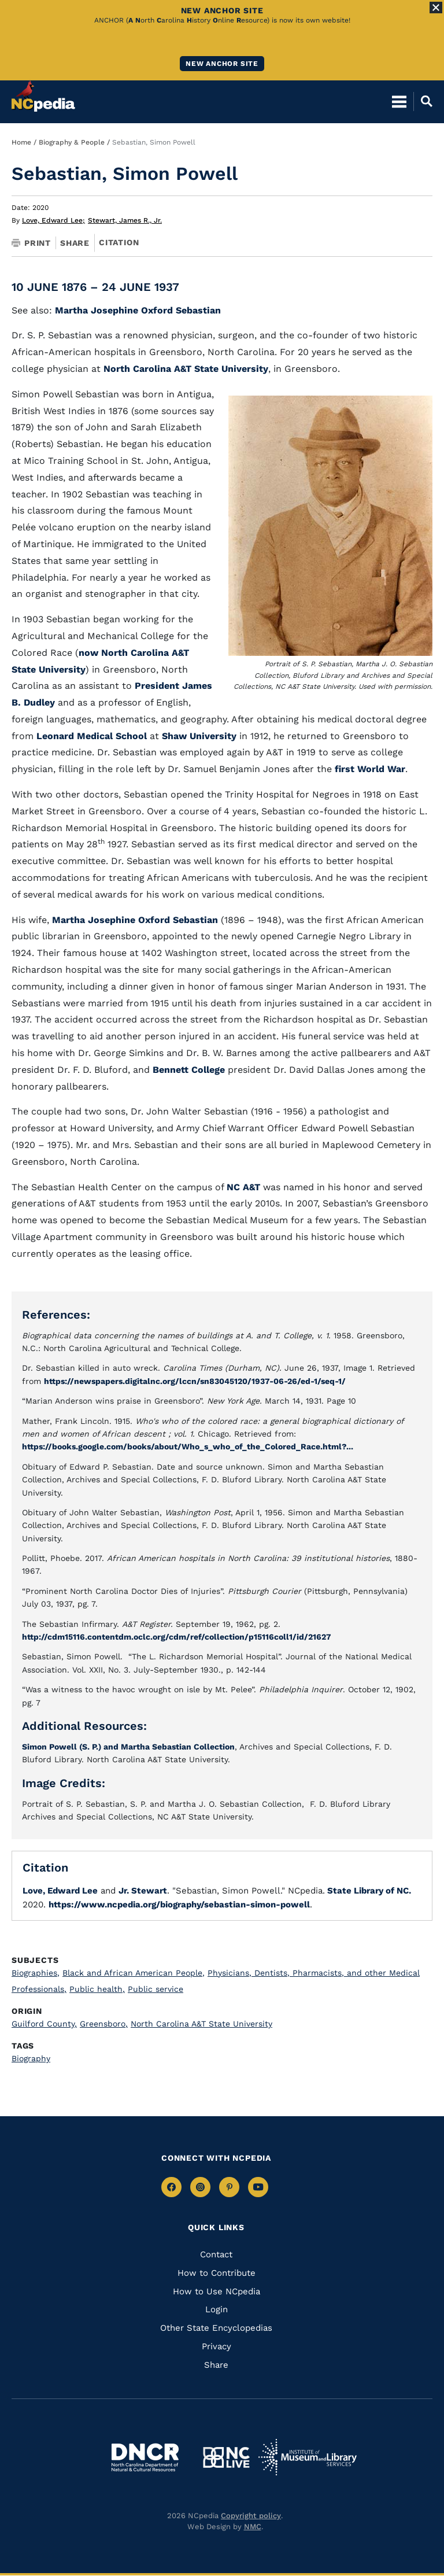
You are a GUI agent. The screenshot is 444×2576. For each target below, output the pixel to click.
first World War (370, 768)
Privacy (216, 2346)
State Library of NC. (368, 1890)
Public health (97, 1989)
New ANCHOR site (222, 64)
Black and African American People (133, 1972)
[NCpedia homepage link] (43, 96)
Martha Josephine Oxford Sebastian (138, 310)
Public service (155, 1989)
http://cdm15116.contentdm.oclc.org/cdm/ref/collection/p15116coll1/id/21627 (176, 1636)
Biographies (36, 1972)
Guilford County (44, 2023)
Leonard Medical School (91, 735)
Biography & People (72, 142)
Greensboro (104, 2023)
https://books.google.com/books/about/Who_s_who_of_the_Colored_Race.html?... (187, 1446)
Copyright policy (251, 2515)
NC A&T (243, 1187)
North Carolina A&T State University (185, 368)
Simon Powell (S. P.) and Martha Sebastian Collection (128, 1746)
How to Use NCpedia (216, 2291)
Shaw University (199, 735)
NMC (252, 2526)
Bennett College (189, 1069)
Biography (31, 2058)
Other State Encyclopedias (216, 2328)
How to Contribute (216, 2273)
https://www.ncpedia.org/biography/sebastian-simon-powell (179, 1904)
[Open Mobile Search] (422, 101)
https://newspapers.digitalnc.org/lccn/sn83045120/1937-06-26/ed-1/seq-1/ (195, 1381)
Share (75, 243)
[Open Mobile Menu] (399, 101)
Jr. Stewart (143, 1890)
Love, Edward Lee (53, 220)
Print (31, 243)
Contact (216, 2254)
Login (216, 2309)
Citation (119, 242)
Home (21, 142)
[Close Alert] (436, 7)
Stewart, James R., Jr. (125, 220)
